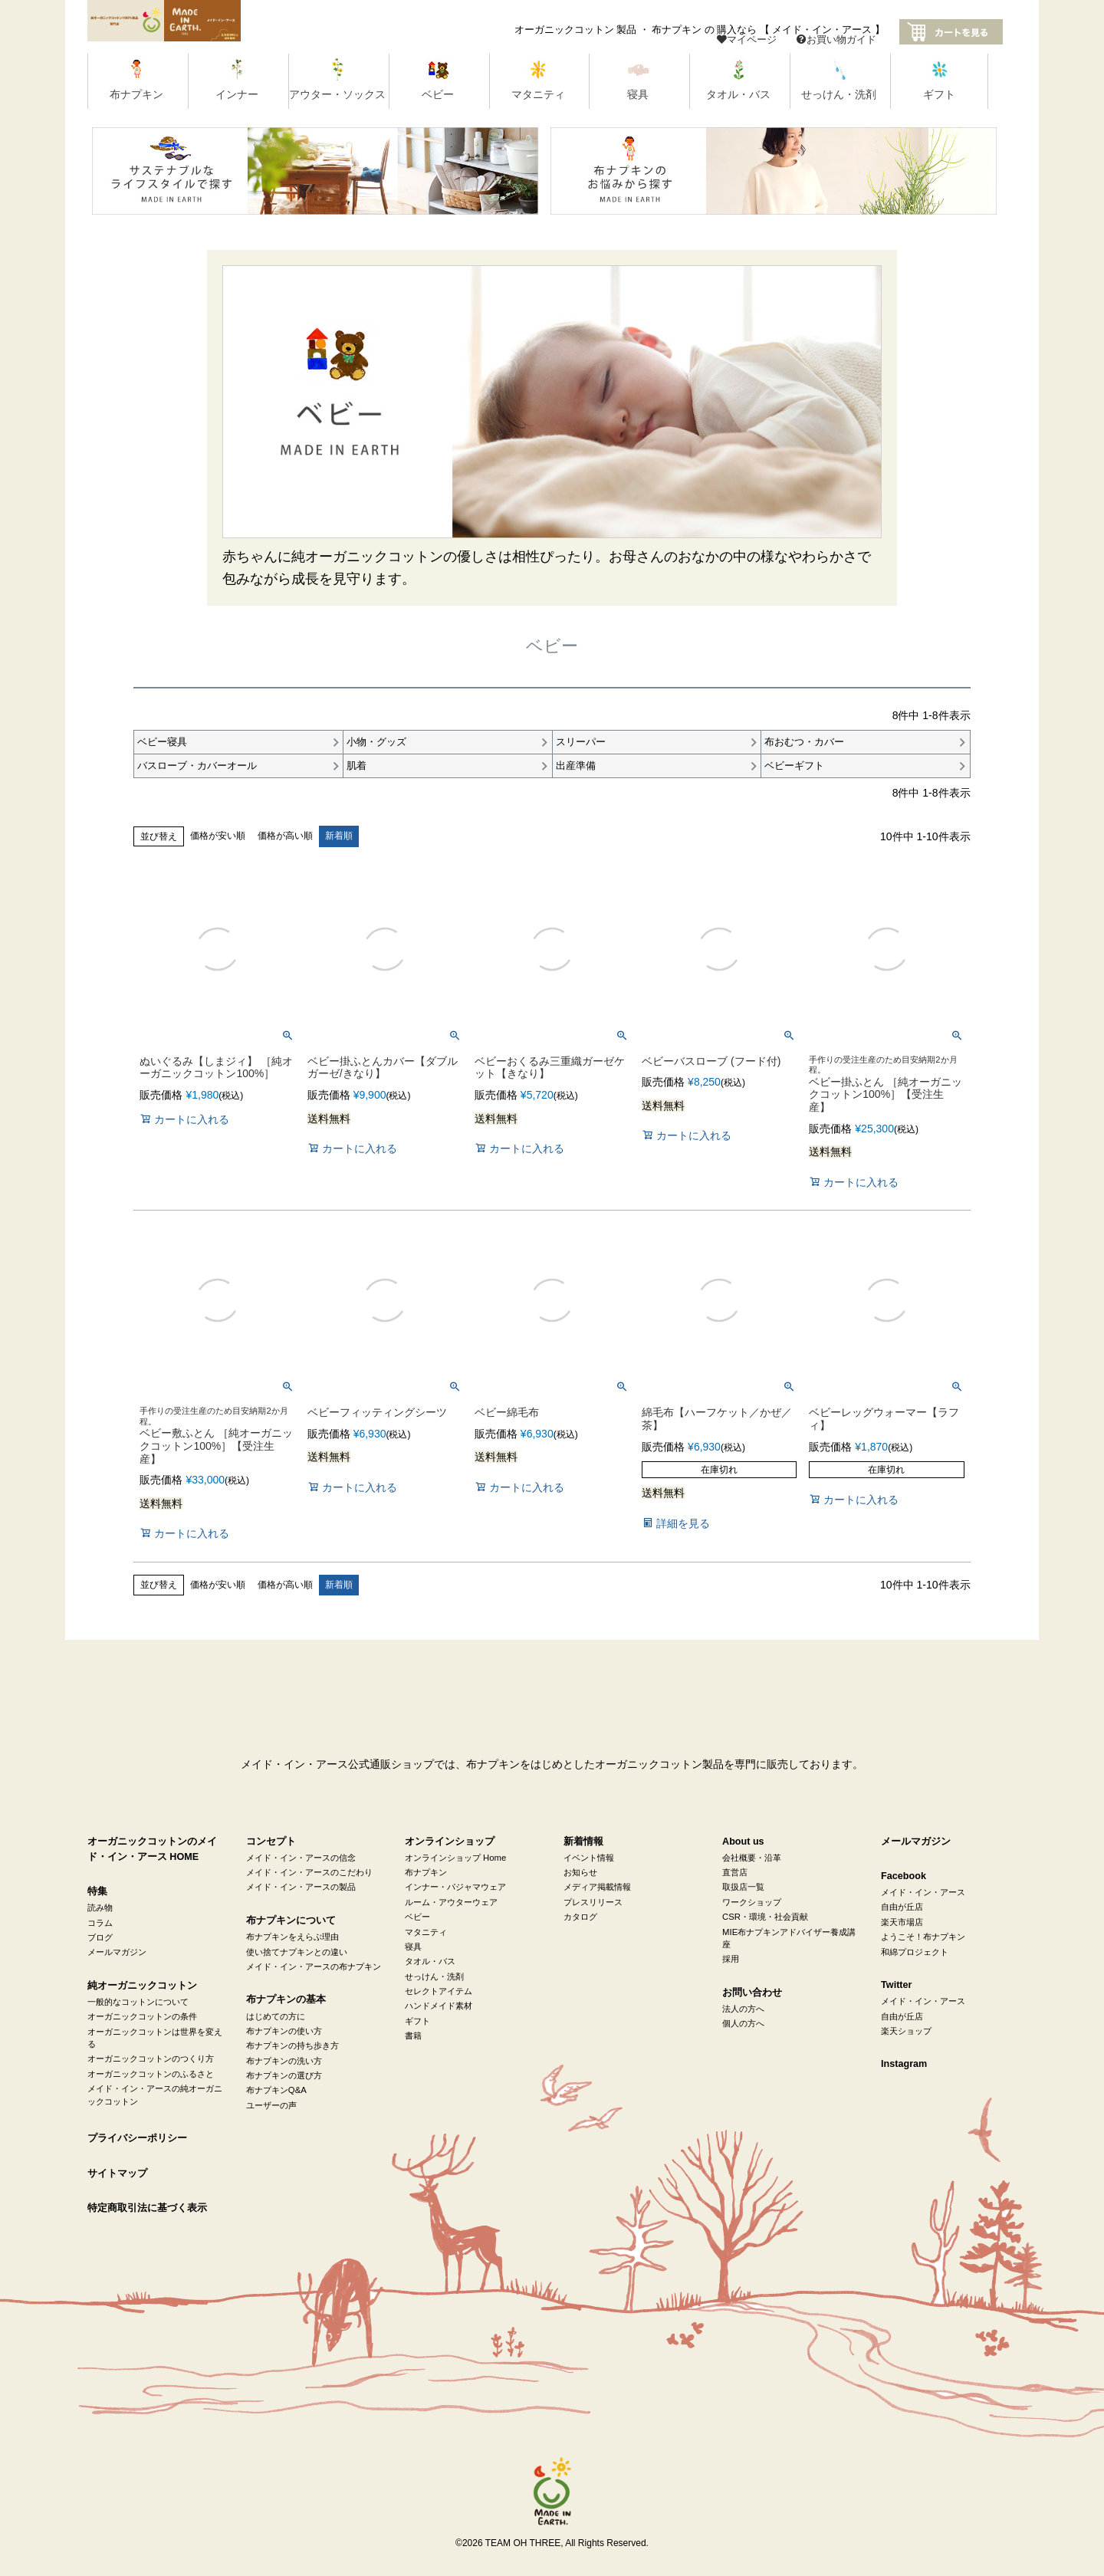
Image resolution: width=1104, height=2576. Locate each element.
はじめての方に (275, 2016)
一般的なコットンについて (138, 2002)
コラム (100, 1922)
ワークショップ (751, 1902)
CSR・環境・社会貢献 (765, 1917)
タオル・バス (430, 1962)
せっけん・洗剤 (434, 1976)
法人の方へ (743, 2009)
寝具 (413, 1947)
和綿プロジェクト (914, 1952)
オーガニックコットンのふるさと (150, 2074)
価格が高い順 (285, 836)
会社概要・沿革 (751, 1858)
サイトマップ (117, 2173)
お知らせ (580, 1873)
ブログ (100, 1938)
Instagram (904, 2064)
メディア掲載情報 (597, 1887)
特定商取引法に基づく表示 (147, 2208)
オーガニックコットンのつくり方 (150, 2059)
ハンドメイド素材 (438, 2006)
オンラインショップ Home (455, 1858)
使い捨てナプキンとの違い (296, 1952)
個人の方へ (743, 2024)
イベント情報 (589, 1858)
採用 (730, 1959)
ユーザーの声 (271, 2106)
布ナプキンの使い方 (284, 2031)
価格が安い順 (217, 836)
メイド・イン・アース (923, 1893)
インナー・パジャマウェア (455, 1887)
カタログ (580, 1917)
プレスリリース (593, 1902)
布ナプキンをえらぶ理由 (292, 1937)
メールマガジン (116, 1952)
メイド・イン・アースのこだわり (309, 1873)
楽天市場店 (902, 1922)
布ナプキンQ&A (276, 2090)
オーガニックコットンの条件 (142, 2017)
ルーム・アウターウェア (451, 1902)
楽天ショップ (906, 2031)
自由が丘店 (902, 1907)
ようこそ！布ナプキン (923, 1937)
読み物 (100, 1908)
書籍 (413, 2036)
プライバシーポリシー (137, 2139)
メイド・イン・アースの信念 (301, 1858)
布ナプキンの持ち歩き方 (292, 2046)
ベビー (417, 1917)
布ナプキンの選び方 (284, 2076)
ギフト (417, 2021)
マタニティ (426, 1932)
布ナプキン (426, 1873)
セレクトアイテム (438, 1991)
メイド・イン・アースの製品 (301, 1887)
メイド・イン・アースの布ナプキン (313, 1967)
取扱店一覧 (743, 1887)
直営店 (735, 1873)
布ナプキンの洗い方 (284, 2060)
